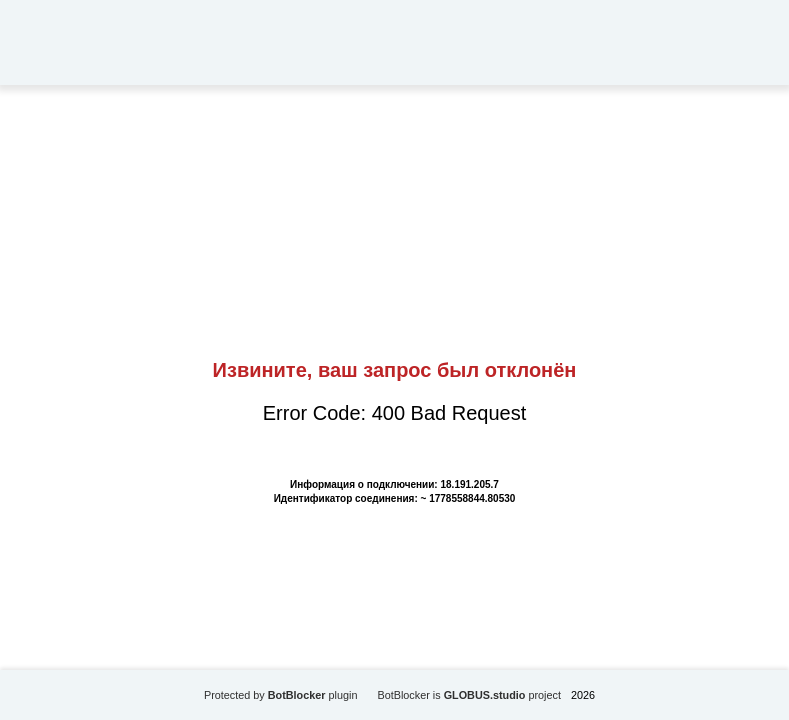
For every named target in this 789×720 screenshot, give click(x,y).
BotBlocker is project (469, 695)
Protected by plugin (281, 695)
